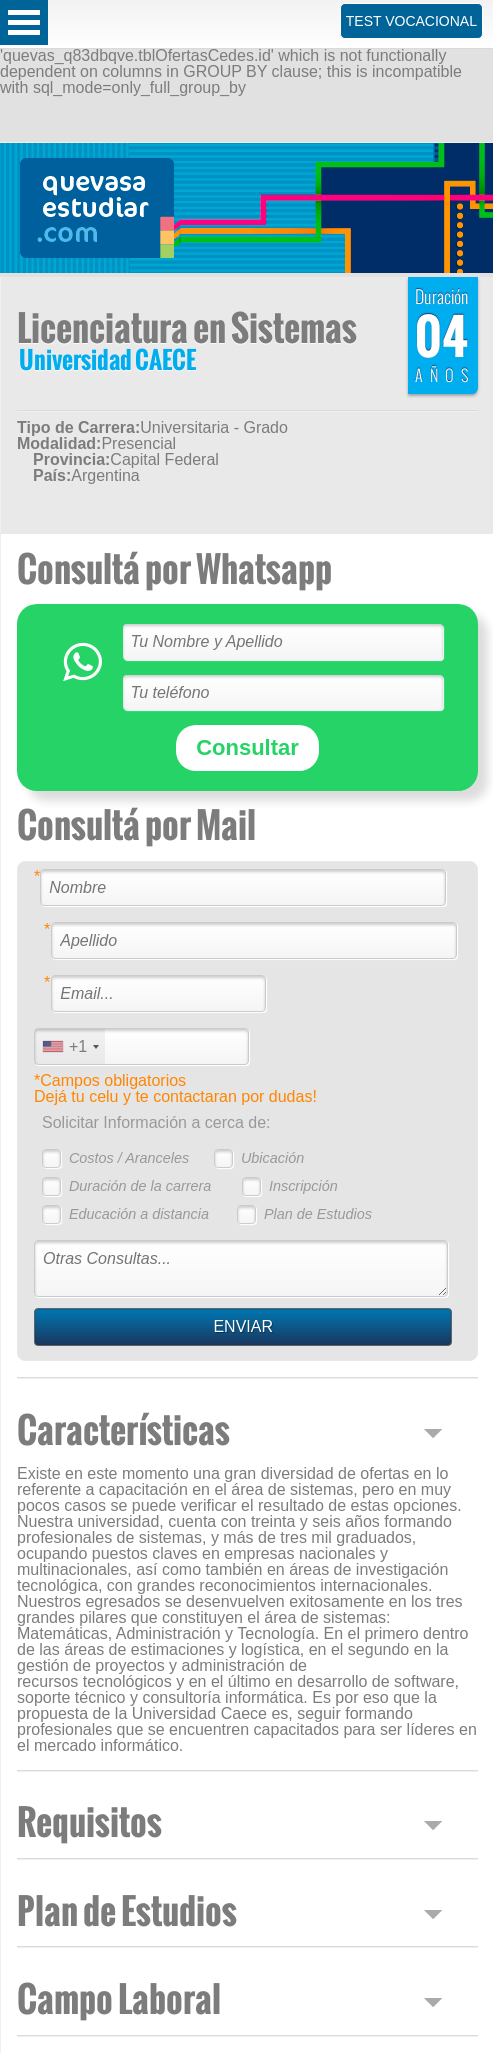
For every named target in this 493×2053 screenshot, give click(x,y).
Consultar (247, 747)
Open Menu (24, 22)
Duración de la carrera (140, 1186)
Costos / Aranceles (129, 1158)
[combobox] (70, 1046)
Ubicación (272, 1158)
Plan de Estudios (318, 1214)
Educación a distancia (139, 1214)
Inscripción (303, 1186)
